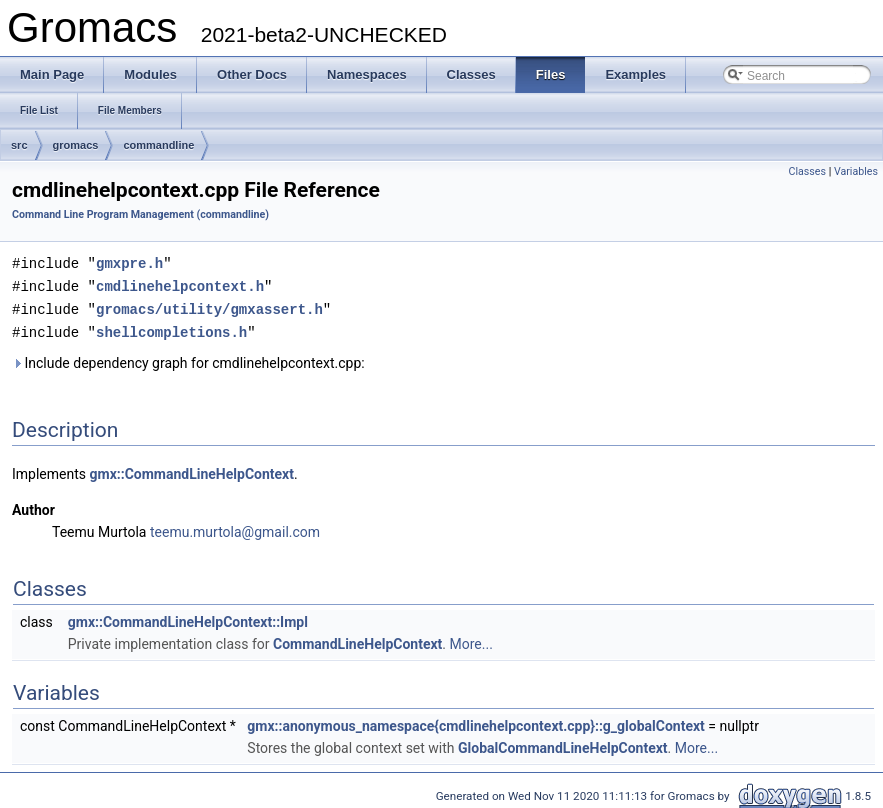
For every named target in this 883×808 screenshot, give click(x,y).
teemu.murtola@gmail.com (235, 528)
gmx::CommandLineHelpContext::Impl (188, 618)
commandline (158, 145)
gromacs (76, 145)
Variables (856, 171)
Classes (807, 171)
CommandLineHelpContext (357, 640)
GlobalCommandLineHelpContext (563, 744)
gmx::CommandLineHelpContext (192, 470)
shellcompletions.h (171, 328)
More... (471, 640)
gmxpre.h (129, 262)
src (19, 145)
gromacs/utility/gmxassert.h (209, 306)
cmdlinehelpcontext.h (180, 284)
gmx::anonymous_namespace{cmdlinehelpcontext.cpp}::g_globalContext (476, 722)
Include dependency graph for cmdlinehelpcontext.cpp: (188, 359)
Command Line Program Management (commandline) (140, 214)
